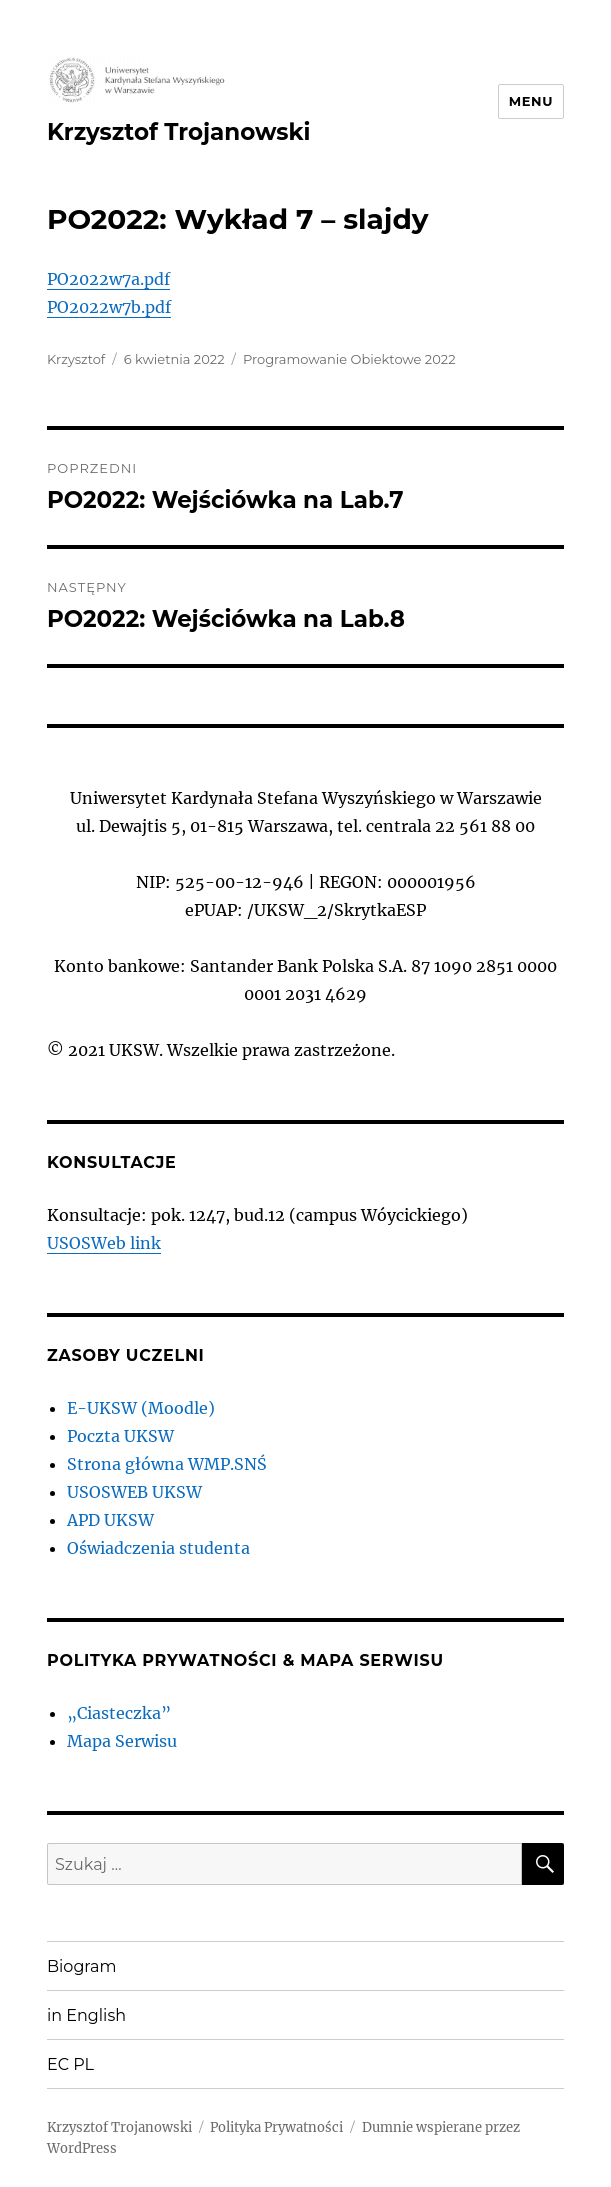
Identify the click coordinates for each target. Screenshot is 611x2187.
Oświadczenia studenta (158, 1548)
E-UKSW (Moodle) (141, 1408)
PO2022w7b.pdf (109, 307)
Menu (531, 101)
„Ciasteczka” (119, 1713)
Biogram (82, 1966)
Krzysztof (76, 359)
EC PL (70, 2064)
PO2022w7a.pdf (108, 279)
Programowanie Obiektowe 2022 (349, 359)
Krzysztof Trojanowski (178, 132)
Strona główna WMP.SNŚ (167, 1464)
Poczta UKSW (120, 1436)
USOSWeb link (104, 1243)
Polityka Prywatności (276, 2127)
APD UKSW (110, 1520)
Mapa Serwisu (122, 1741)
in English (86, 2015)
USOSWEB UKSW (134, 1492)
